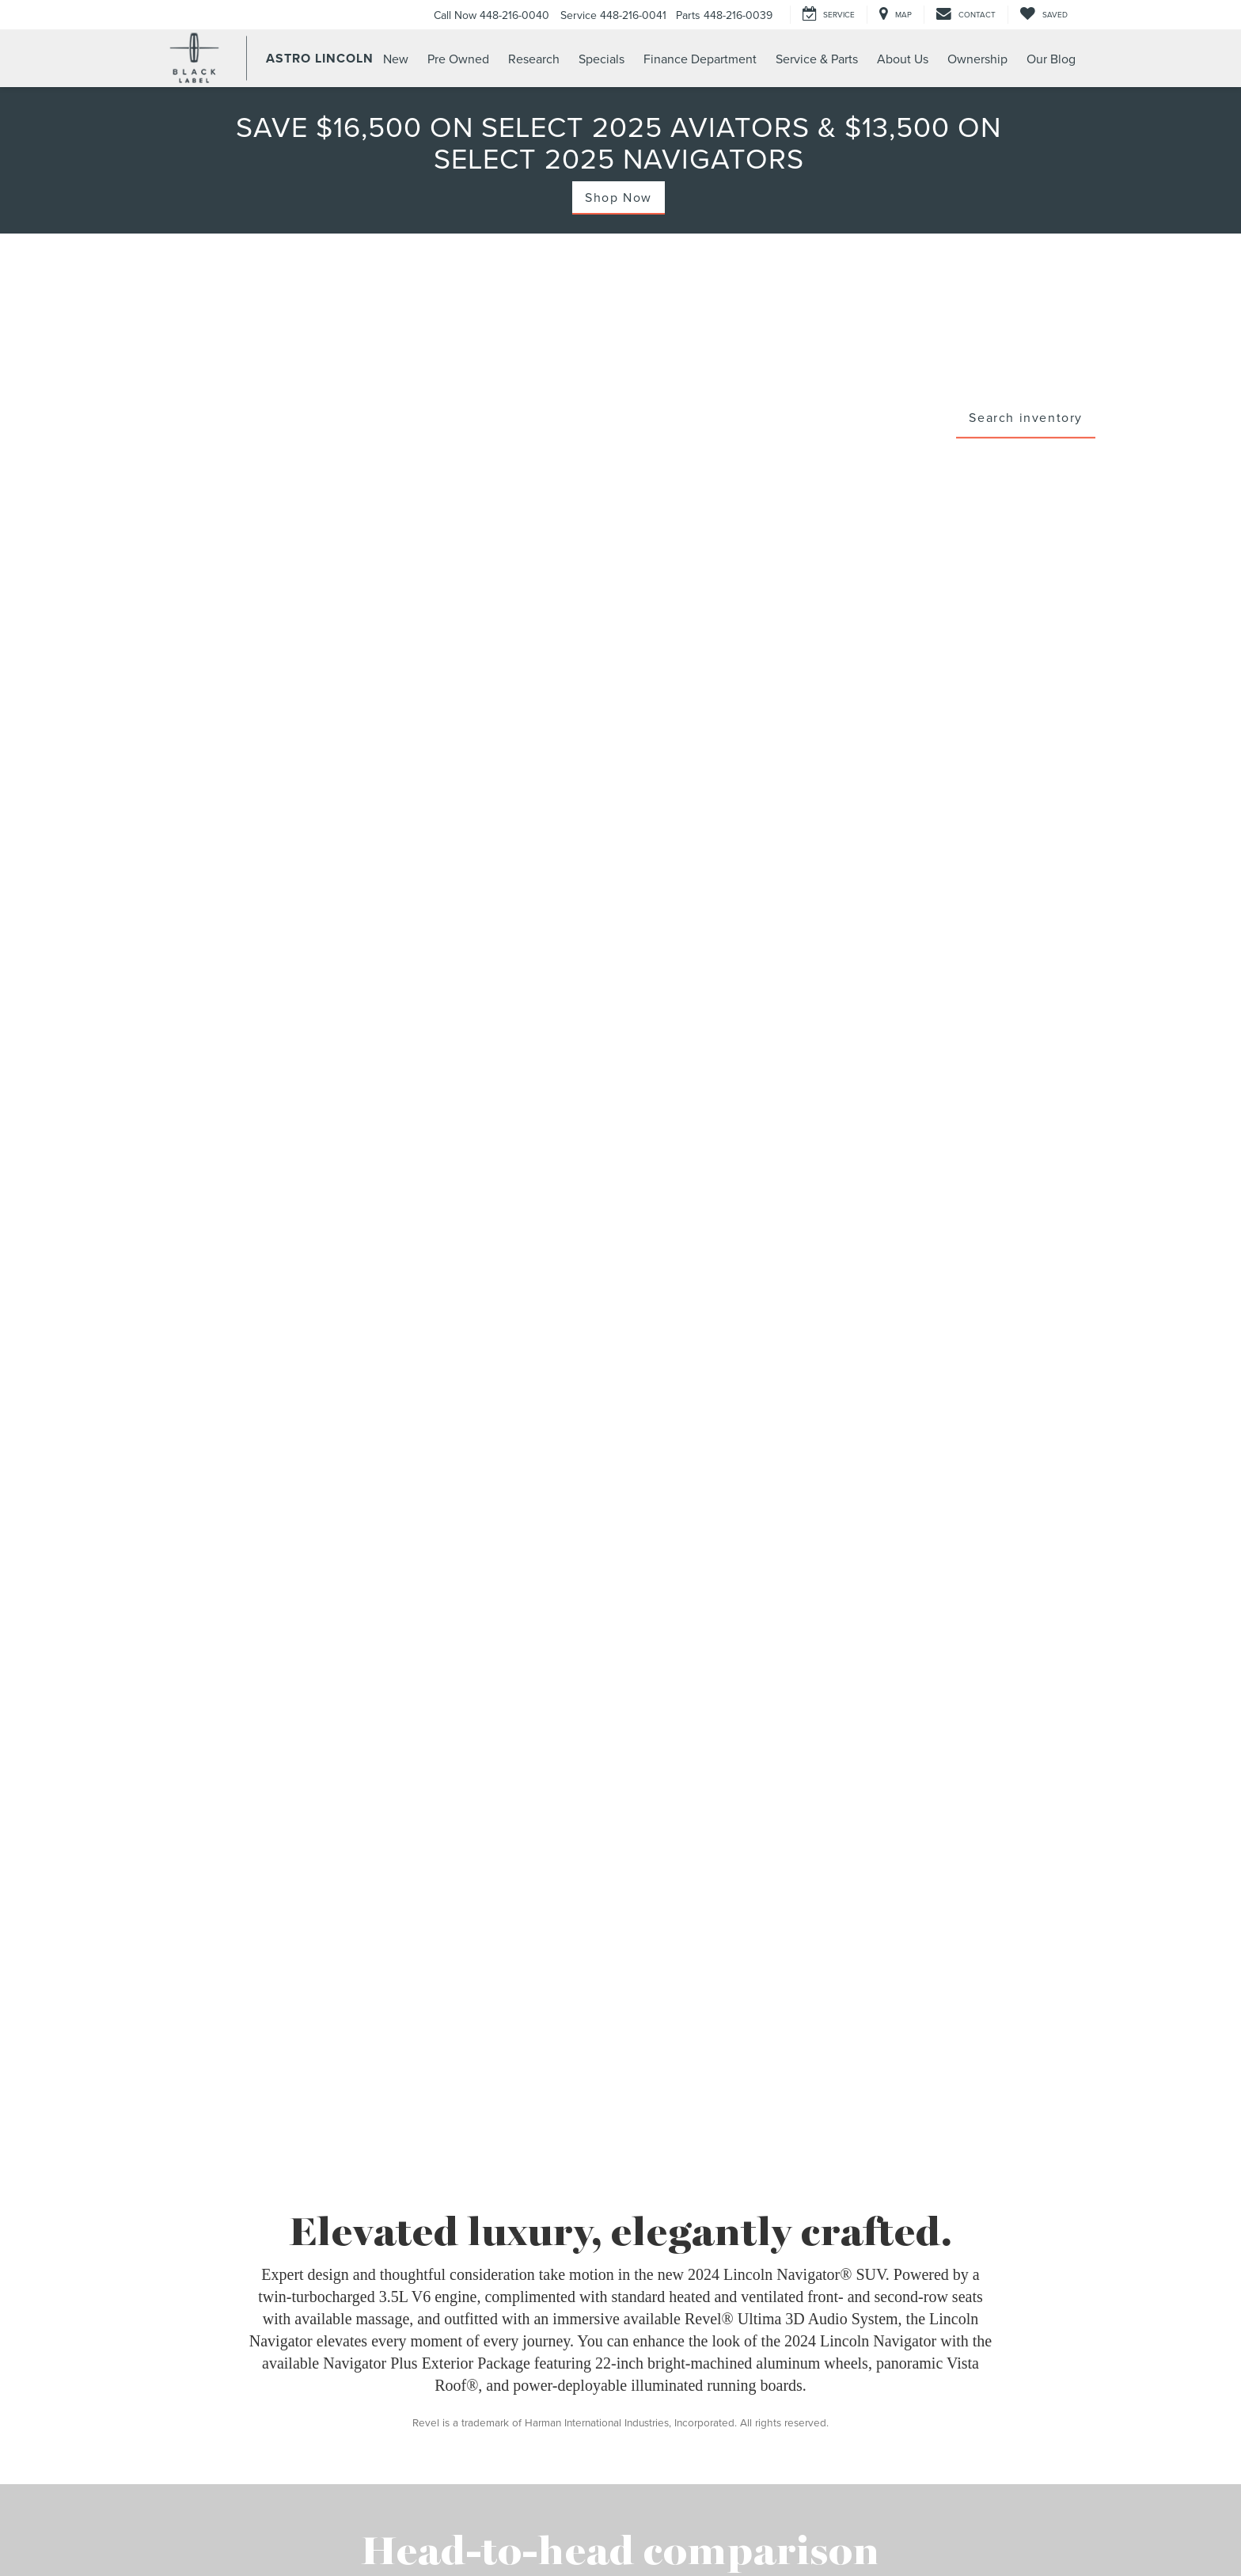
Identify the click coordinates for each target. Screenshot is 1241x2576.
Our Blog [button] (1051, 58)
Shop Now (618, 197)
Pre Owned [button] (458, 58)
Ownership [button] (977, 58)
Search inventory (1026, 416)
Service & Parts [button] (817, 58)
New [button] (395, 58)
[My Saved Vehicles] (1044, 15)
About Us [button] (902, 58)
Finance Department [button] (700, 58)
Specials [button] (601, 58)
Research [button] (534, 58)
